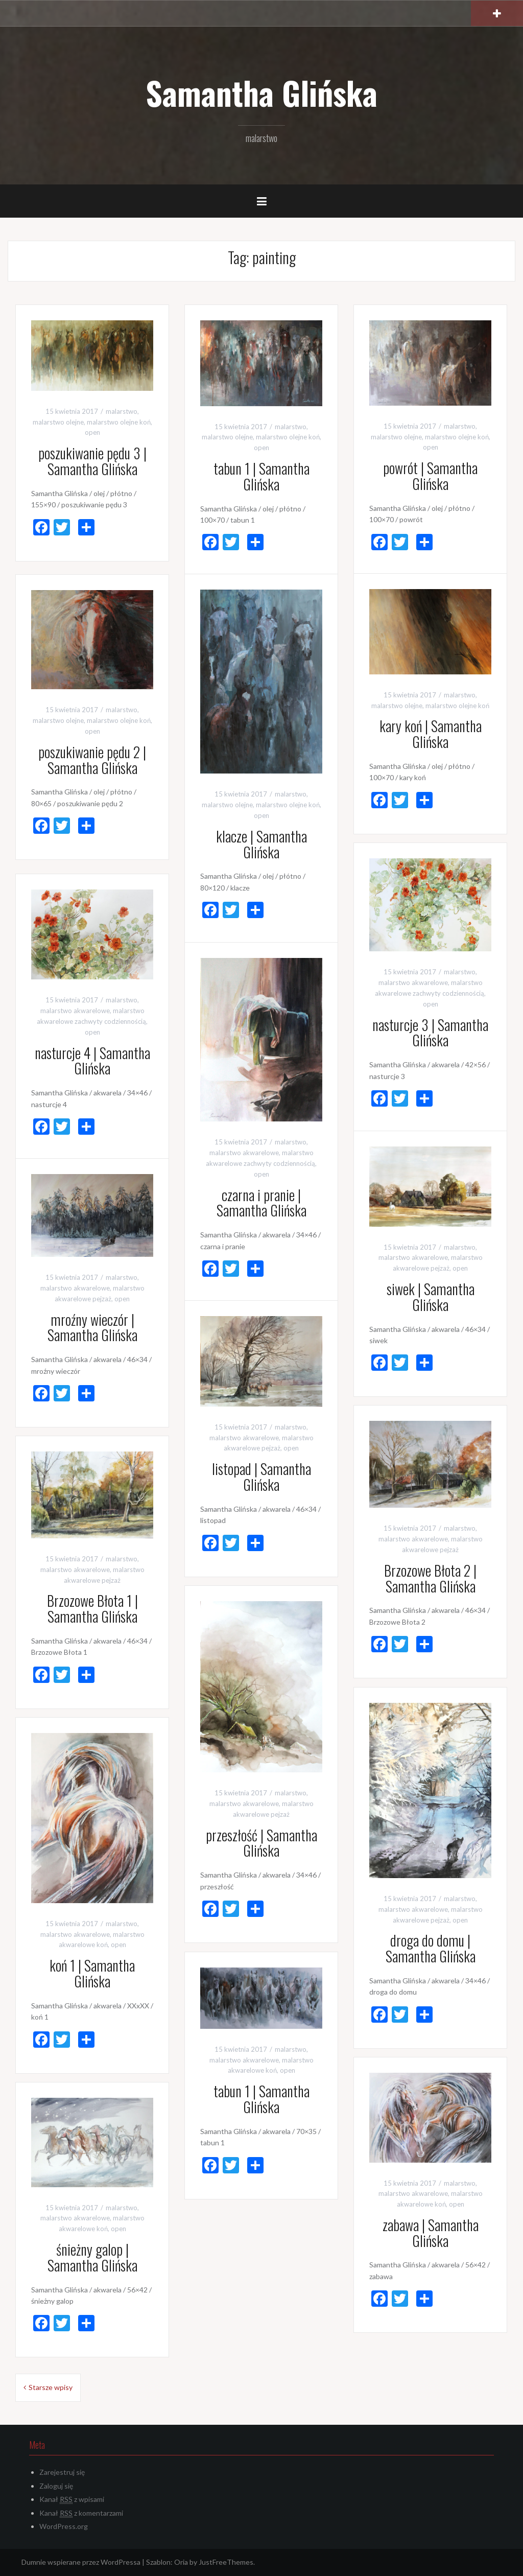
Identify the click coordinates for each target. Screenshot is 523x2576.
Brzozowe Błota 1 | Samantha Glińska (92, 1608)
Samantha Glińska (261, 92)
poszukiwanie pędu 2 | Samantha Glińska (92, 759)
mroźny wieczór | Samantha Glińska (92, 1327)
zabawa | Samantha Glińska (431, 2232)
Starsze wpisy (51, 2387)
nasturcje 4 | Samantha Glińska (92, 1060)
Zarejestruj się (62, 2472)
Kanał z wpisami (71, 2499)
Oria (181, 2562)
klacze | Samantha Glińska (261, 844)
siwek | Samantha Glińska (430, 1296)
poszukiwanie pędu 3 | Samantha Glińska (92, 460)
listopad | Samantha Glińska (261, 1476)
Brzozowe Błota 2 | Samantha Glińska (430, 1578)
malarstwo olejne (58, 422)
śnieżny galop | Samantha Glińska (92, 2257)
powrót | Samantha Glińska (430, 475)
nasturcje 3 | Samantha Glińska (430, 1032)
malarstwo (121, 411)
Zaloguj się (56, 2485)
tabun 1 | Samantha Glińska (261, 476)
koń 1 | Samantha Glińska (92, 1973)
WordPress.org (63, 2526)
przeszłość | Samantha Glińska (261, 1842)
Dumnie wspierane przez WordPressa (80, 2562)
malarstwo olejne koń (119, 422)
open (92, 432)
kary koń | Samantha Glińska (430, 733)
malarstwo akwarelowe (413, 982)
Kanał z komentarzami (81, 2513)
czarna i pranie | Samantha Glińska (261, 1202)
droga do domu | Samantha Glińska (431, 1948)
